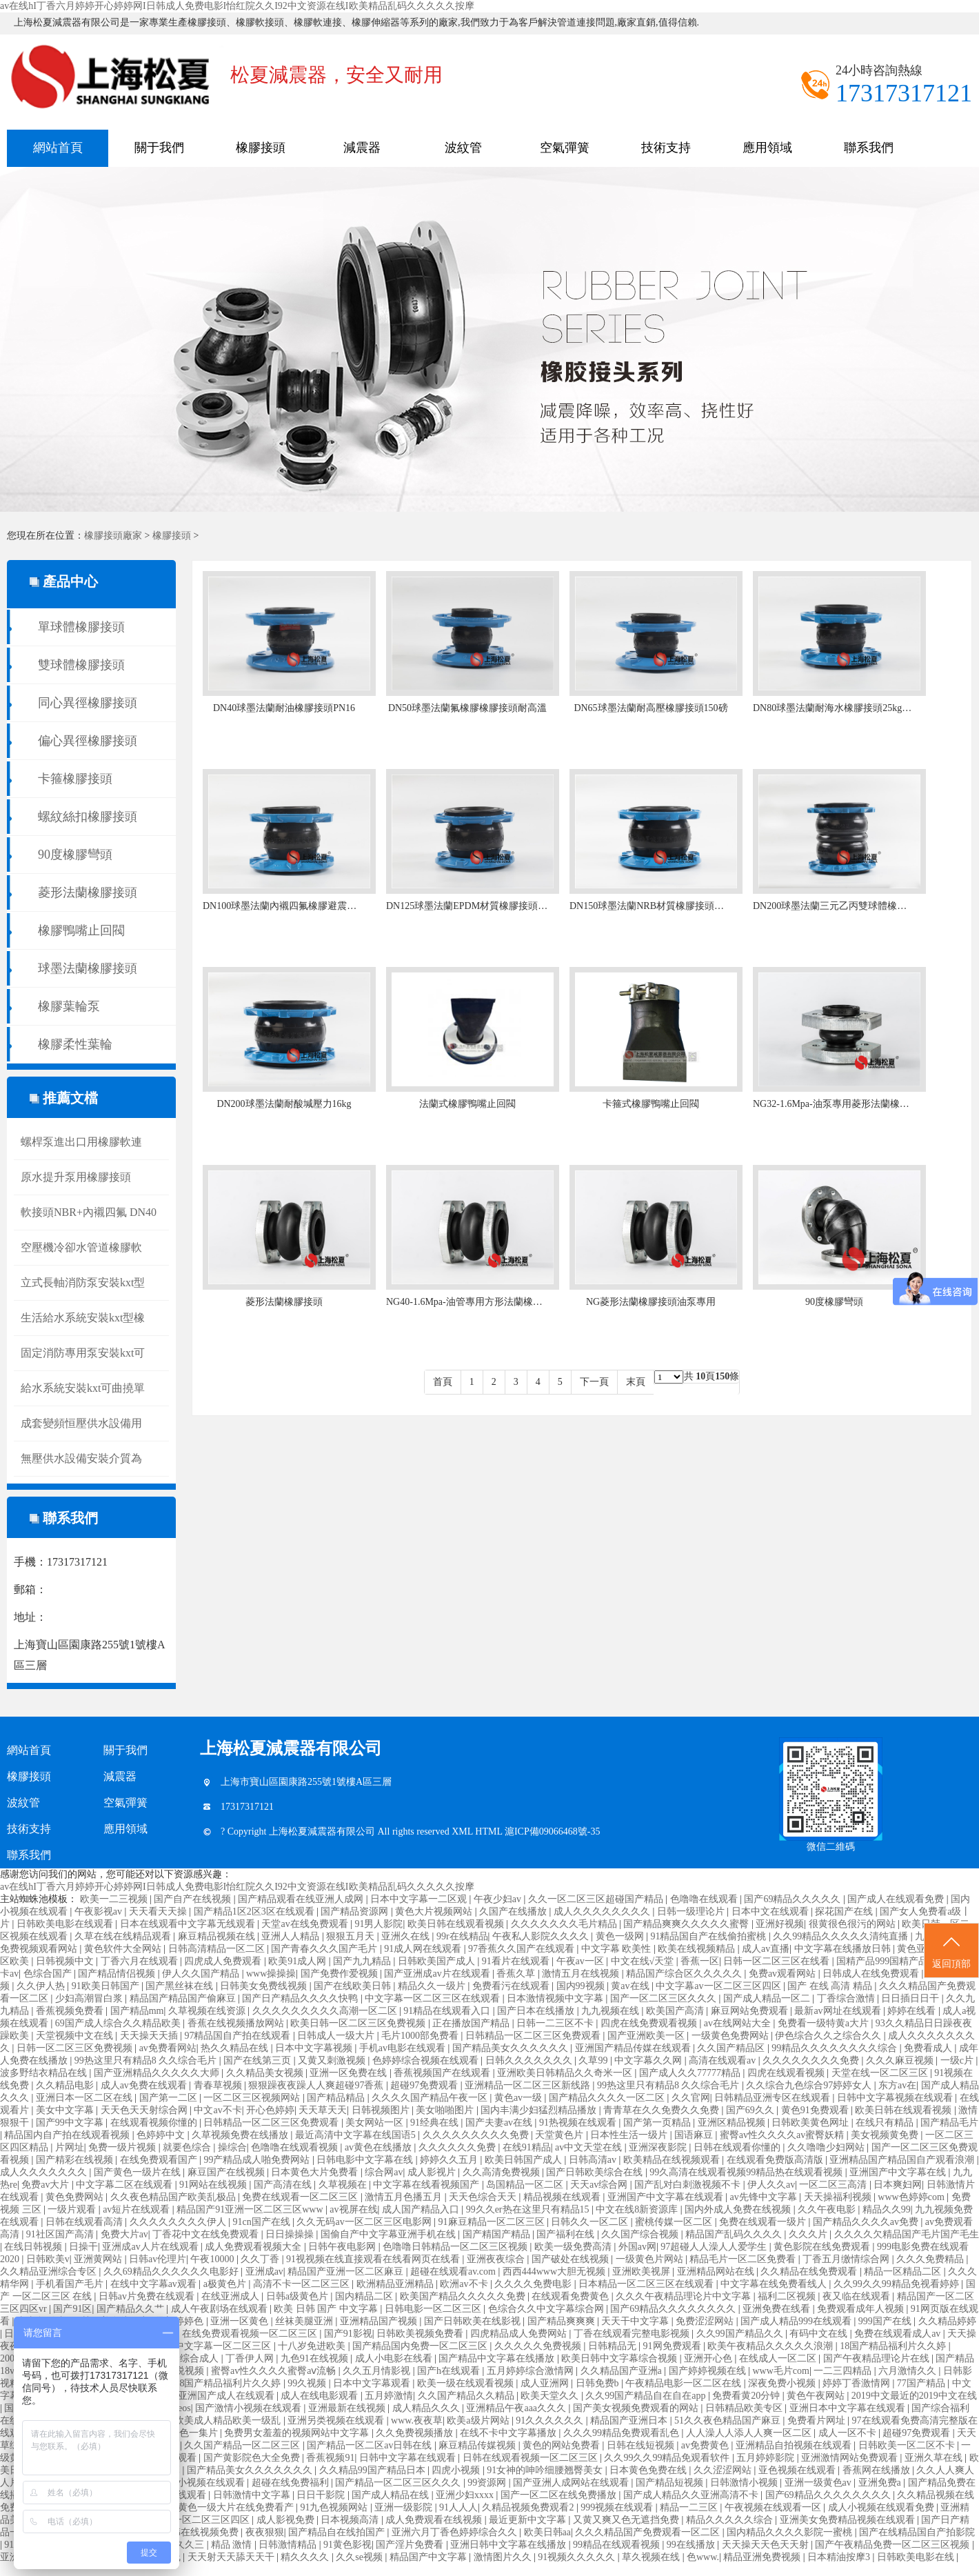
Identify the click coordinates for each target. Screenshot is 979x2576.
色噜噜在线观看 (705, 1899)
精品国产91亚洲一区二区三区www (250, 2209)
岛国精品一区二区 (526, 2184)
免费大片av (124, 2234)
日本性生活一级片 (630, 2135)
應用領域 (767, 147)
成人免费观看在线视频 (435, 2520)
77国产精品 (922, 2383)
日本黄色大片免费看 (316, 2172)
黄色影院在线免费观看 (823, 2246)
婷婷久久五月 (450, 2160)
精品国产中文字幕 (430, 2557)
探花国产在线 (845, 1911)
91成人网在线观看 (424, 1949)
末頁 (635, 1382)
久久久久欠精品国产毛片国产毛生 (906, 2234)
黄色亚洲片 (922, 1949)
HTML (490, 1831)
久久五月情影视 (378, 2371)
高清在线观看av (723, 2060)
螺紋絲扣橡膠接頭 (87, 816)
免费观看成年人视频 (862, 2309)
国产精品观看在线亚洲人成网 (302, 1899)
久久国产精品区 (732, 2048)
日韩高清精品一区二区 (218, 1949)
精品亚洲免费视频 (763, 2557)
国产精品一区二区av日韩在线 (370, 2445)
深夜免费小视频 (783, 2383)
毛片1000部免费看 (421, 2035)
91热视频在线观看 (579, 2122)
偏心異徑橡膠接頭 (87, 741)
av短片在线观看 (137, 2209)
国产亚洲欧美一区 (647, 2035)
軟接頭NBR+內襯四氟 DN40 (89, 1212)
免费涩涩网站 (706, 2321)
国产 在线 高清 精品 (830, 1986)
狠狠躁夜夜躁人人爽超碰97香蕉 (317, 2085)
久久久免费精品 (931, 2259)
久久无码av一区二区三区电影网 (365, 2222)
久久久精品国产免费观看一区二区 (649, 2532)
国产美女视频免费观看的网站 (637, 2408)
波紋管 (463, 147)
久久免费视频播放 (416, 2433)
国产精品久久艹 (132, 2309)
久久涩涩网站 (724, 2470)
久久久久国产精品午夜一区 (431, 2098)
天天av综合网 (600, 2184)
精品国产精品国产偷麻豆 (184, 1998)
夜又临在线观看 (857, 2296)
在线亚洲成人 (231, 2296)
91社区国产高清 (61, 2234)
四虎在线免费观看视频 (650, 2023)
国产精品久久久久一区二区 (608, 2098)
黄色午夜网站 (817, 2395)
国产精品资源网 (356, 1911)
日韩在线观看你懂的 (738, 2147)
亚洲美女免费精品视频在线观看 (849, 2520)
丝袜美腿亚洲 (305, 2321)
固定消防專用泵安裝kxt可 (83, 1353)
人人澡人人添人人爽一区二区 (750, 2433)
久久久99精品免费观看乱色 (622, 2433)
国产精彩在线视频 (76, 2160)
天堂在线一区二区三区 (881, 2073)
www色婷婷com (912, 2197)
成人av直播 (765, 1949)
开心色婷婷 (270, 2110)
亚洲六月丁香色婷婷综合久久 (456, 2532)
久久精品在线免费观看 (810, 2271)
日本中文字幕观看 (373, 2383)
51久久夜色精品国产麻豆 (728, 2420)
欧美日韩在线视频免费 (191, 2532)
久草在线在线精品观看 (124, 1936)
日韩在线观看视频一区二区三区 (531, 2458)
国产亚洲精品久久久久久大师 (158, 2073)
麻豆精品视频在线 (218, 1936)
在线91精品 (527, 2147)
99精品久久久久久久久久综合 (835, 2048)
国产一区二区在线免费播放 (560, 2495)
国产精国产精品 (498, 2234)
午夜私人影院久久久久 (542, 1936)
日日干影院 (321, 2495)
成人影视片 (432, 2172)
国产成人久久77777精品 (691, 2073)
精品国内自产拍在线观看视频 (68, 2135)
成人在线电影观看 (321, 2395)
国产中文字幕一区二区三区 (214, 2346)
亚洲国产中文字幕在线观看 (666, 2197)
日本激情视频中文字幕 (556, 1998)
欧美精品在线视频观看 (673, 2160)
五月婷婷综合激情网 (531, 2371)
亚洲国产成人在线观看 (227, 2395)
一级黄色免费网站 (731, 2035)
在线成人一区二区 (779, 2358)
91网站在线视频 (214, 2184)
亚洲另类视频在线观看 (337, 2420)
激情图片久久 (504, 2557)
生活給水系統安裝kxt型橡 (83, 1318)
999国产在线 (886, 2321)
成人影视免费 (286, 2520)
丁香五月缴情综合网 (847, 2259)
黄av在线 (631, 1986)
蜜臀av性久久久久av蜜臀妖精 (783, 2135)
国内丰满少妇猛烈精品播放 (540, 2110)
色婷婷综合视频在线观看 (426, 2060)
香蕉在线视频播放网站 (237, 2023)
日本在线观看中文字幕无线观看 (189, 1924)
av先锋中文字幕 (765, 2197)
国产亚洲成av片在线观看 (438, 1973)
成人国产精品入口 (422, 2209)
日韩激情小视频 (745, 2482)
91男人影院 (378, 1924)
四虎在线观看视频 (787, 2073)
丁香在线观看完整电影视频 (633, 2333)
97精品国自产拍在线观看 (238, 2035)
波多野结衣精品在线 (45, 2073)
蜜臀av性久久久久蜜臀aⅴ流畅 (275, 2371)
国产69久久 (751, 2110)
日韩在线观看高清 (85, 2222)
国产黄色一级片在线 (138, 2172)
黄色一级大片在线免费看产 (237, 2507)
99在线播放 (692, 2544)
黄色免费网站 (76, 2197)
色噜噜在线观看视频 (296, 2147)
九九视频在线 (611, 2011)
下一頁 (594, 1382)
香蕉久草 (517, 1973)
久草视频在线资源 (208, 2011)
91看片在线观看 (517, 1961)
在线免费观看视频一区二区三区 (251, 2333)
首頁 (442, 1382)
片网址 (69, 2147)
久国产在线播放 (514, 1911)
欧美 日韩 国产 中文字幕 (327, 2309)
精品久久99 (886, 2209)
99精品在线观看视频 (618, 2544)
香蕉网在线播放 (877, 2470)
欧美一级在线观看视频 (466, 2383)
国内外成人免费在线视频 (739, 2209)
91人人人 (458, 2507)
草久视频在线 (652, 2557)
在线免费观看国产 (160, 2160)
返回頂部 (951, 1951)
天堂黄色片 (560, 2135)
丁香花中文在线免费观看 (206, 2234)
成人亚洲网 (546, 2383)
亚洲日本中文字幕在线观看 (848, 2408)
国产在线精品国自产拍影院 (917, 2532)
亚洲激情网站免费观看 (850, 2458)
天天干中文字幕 (636, 2321)
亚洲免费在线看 (778, 2309)
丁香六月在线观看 (141, 1961)
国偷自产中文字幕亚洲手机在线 (389, 2234)
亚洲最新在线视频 (348, 2408)
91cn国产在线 (262, 2222)
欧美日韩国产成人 (525, 2160)
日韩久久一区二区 (591, 2222)
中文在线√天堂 (643, 1961)
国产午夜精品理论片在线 (877, 2358)
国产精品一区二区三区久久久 (399, 2482)
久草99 (594, 2060)
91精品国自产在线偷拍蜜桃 (709, 1936)
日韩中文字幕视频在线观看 (896, 2098)
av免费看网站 (167, 2048)
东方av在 (897, 2085)
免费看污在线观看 (512, 1986)
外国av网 (637, 2246)
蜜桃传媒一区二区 (675, 2222)
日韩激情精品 (289, 2544)
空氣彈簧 (564, 147)
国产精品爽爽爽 (562, 2321)
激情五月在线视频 (582, 1973)
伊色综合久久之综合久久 (829, 2035)
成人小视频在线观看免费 (882, 2507)
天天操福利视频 (839, 2197)
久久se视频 (360, 2557)
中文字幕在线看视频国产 (427, 2184)
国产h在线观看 (450, 2371)
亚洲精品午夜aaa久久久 (517, 2408)
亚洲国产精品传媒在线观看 (634, 2048)
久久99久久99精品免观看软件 (668, 2458)
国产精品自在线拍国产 (337, 2532)
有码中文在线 (819, 2333)
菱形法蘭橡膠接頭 (87, 892)
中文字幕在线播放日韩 (844, 1949)
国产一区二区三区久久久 (664, 1998)
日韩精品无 (613, 2346)
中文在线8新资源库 (638, 2209)
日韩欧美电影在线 (917, 2557)
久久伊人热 (42, 1986)
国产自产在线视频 (194, 1899)
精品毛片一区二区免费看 (743, 2259)
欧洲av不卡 (465, 2284)
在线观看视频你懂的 (155, 2122)
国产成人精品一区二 (768, 1998)
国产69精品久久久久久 (793, 1899)
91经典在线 (435, 2122)
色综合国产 (48, 1973)
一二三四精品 (844, 2371)
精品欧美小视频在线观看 (193, 2482)
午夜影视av (99, 1911)
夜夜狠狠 (264, 2532)
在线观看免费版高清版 (776, 2160)
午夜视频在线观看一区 (774, 2507)
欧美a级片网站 (479, 2420)
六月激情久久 (908, 2371)
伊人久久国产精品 (202, 1973)
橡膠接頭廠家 (113, 535)
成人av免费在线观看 (145, 2085)
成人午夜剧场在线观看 (220, 2309)
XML (463, 1831)
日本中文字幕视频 (315, 2048)
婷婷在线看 (912, 2011)
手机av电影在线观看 (403, 2048)
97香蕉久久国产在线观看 (522, 1949)
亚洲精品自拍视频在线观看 (795, 2445)
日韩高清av (594, 2160)
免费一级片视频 (123, 2147)
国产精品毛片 (949, 2122)
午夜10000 (213, 2259)
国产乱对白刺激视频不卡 (688, 2184)
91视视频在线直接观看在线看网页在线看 (374, 2259)
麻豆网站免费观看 (751, 2011)
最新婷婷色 (180, 2321)
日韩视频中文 (66, 1961)
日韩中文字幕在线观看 (408, 2458)
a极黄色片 (226, 2284)
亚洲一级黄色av (819, 2482)
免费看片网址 (817, 2420)
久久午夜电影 (828, 2209)
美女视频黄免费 (886, 2135)
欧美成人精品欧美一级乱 (228, 2420)
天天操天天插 (150, 2035)
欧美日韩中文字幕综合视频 (620, 2358)
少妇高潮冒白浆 (90, 1998)
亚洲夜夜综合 (497, 2259)
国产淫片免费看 (411, 2544)
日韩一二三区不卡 (556, 2023)
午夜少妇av (499, 1899)
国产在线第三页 (258, 2060)
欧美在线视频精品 (698, 1949)
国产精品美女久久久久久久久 (251, 2470)
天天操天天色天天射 (766, 2544)
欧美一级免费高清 (574, 2246)
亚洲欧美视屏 (642, 2271)
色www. (703, 2557)
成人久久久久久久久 (45, 2172)
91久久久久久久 (551, 2420)
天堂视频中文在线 (76, 2035)
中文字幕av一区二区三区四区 (719, 1986)
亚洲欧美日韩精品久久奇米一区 (566, 2073)
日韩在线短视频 (642, 2445)
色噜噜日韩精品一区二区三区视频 (456, 2246)
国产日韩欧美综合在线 (595, 2172)
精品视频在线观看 (563, 2197)
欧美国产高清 (676, 2011)
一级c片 (958, 2060)
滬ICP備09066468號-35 (552, 1831)
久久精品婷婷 (947, 2321)
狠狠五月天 (351, 1936)
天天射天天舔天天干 (232, 2557)
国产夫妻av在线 (500, 2122)
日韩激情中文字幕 (253, 2495)
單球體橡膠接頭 (81, 627)
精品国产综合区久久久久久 (685, 1973)
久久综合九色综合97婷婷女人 (810, 2085)
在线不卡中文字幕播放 (509, 2433)
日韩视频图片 (382, 2110)
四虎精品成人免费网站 (519, 2333)
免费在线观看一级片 (764, 2222)
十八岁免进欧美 (313, 2346)
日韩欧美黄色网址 (811, 2122)
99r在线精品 (462, 1936)
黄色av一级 (519, 2098)
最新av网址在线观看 (838, 2011)
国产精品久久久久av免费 (867, 2222)
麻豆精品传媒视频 (478, 2445)
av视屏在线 (353, 2209)
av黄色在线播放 (379, 2147)
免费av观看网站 (783, 1973)
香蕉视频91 (330, 2458)
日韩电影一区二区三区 (434, 2309)
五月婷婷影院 (766, 2458)
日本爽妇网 (898, 2184)
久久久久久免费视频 (539, 2346)
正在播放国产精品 (472, 2023)
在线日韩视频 (34, 2246)
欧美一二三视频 (115, 1899)
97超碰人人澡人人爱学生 (714, 2246)
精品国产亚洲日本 (630, 2420)
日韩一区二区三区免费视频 (76, 2048)
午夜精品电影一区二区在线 (684, 2383)
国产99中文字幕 (71, 2122)
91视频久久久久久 (578, 2557)
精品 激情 (232, 2544)
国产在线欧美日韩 (354, 1986)
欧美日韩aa (547, 2532)
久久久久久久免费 (458, 2147)
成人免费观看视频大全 (254, 2246)
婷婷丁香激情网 (857, 2383)
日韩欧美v (48, 2259)
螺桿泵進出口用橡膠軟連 (81, 1142)
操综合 (232, 2147)
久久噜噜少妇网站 (827, 2147)
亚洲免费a (881, 2482)
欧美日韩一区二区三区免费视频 (359, 2023)
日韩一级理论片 (692, 1911)
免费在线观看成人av (898, 2333)
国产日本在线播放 (537, 2011)
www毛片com (780, 2371)
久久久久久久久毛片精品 (565, 1924)
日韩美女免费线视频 (265, 1986)
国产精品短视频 (671, 2482)
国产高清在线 (284, 2184)
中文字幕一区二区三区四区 (193, 2520)
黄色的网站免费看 (563, 2445)
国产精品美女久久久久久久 (511, 2048)
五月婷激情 (389, 2395)
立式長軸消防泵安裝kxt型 (83, 1282)
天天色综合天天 (484, 2197)
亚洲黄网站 (99, 2259)
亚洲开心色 (709, 2358)
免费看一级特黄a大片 (824, 2023)
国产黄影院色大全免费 (253, 2458)
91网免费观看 (673, 2346)
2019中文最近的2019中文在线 (914, 2395)
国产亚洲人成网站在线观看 (572, 2482)
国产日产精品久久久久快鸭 (301, 1998)
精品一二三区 (690, 2507)
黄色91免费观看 (816, 2110)
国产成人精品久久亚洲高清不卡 (692, 2495)
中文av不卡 (217, 2110)
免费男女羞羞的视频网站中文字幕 (298, 2433)
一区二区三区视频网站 (253, 2098)
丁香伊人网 (250, 2358)
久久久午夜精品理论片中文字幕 (685, 2296)
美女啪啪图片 (446, 2110)
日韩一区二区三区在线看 (777, 1961)
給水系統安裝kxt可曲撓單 (83, 1388)
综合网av (384, 2172)
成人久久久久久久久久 (603, 1911)
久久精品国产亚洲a (623, 2371)
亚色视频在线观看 (798, 2470)
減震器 (362, 147)
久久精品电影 (66, 2085)
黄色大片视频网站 (435, 1911)
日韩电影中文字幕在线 (366, 2160)
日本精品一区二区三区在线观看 (647, 2284)
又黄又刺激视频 (333, 2060)
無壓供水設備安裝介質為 (81, 1458)
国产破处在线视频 (572, 2259)
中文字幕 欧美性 (617, 1949)
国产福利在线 (566, 2234)
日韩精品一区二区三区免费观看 (534, 2035)
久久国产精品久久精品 (467, 2395)
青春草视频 (219, 2085)
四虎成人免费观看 (224, 1961)
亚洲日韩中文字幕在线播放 (509, 2544)
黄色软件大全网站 (124, 1949)
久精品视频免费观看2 (529, 2507)
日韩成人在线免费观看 (872, 1973)
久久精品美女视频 (266, 2073)
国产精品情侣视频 (118, 1973)
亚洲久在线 (406, 1936)
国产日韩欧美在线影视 (473, 2321)
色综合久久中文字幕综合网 (547, 2309)
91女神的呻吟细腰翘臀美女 (546, 2470)
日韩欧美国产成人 (438, 1961)
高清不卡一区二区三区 (302, 2284)
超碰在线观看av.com (454, 2271)
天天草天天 (323, 2110)
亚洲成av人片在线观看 (151, 2246)
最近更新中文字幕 (529, 2520)
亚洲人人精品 (291, 1936)
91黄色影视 (347, 2544)
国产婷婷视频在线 (709, 2371)
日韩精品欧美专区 (745, 2408)
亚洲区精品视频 (733, 2122)
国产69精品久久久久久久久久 (674, 2309)
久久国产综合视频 (641, 2234)
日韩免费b (599, 2383)
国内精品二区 (365, 2296)
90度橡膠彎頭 (75, 854)
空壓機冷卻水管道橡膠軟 (81, 1247)
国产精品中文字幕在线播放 (497, 2358)
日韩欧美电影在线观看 (66, 1924)
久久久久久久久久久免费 (477, 2135)
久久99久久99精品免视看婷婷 (898, 2284)
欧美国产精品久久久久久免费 (464, 2296)
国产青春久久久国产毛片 (325, 1949)
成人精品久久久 (427, 2408)
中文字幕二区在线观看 (125, 2184)
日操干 (83, 2246)
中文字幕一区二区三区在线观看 (434, 1998)
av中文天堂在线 (590, 2147)
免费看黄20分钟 (747, 2395)
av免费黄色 (706, 2445)
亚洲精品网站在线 (717, 2271)
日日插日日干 (911, 1998)
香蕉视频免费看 (71, 2011)
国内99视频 (581, 1986)
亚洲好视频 (780, 1924)
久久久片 (809, 2234)
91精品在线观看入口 (448, 2011)
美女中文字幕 (66, 2110)
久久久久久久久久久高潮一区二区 (326, 2011)
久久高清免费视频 (503, 2172)
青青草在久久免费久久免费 (662, 2110)
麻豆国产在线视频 (228, 2172)
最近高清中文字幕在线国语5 (356, 2135)
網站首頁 (58, 147)
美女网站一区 (375, 2122)
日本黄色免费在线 (649, 2470)
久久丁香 (261, 2259)
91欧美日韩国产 (107, 1986)
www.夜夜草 (417, 2420)
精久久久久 (306, 2557)
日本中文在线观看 (771, 1911)
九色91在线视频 (316, 2358)
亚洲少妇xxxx (466, 2495)
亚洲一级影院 (404, 2507)
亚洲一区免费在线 (350, 2073)
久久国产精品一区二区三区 (243, 2445)
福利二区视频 (788, 2296)
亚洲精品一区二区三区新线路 (529, 2085)
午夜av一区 (581, 1961)
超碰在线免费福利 (292, 2482)
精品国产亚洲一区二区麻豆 (346, 2271)
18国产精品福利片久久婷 (894, 2346)
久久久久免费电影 (534, 2284)
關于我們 (159, 147)
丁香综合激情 (847, 1998)
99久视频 (308, 2383)
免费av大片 (46, 2184)
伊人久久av (771, 2184)
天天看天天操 (159, 1911)
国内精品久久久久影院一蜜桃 (791, 2532)
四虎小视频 (457, 2470)
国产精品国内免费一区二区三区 (421, 2346)
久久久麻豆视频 (901, 2060)
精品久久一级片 (433, 1986)
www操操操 (271, 1973)
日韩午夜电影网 (343, 2246)
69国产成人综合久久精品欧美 (119, 2023)
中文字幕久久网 (649, 2060)
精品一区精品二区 (904, 2271)
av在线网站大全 (739, 2023)
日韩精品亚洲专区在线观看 (773, 2098)
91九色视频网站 (335, 2507)
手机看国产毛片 (71, 2284)
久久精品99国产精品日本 (373, 2470)
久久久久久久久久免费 (812, 2060)
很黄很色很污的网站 (853, 1924)
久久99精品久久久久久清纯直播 (842, 1936)
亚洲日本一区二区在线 (85, 2098)
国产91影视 (348, 2333)
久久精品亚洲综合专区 (49, 2271)
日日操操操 (290, 2234)
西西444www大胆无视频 (555, 2271)
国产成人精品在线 (392, 2495)
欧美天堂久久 (551, 2395)
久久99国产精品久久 (741, 2333)
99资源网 (488, 2482)
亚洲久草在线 (935, 2458)
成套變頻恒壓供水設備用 (81, 1423)
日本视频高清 (351, 2520)
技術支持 (666, 147)
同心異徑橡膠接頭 (87, 703)
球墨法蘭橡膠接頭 (87, 968)
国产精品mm (137, 2011)
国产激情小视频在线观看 (249, 2408)
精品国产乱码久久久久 (735, 2234)
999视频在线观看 (618, 2507)
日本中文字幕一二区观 (420, 1899)
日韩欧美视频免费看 (421, 2333)
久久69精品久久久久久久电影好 (172, 2271)
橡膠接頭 (260, 147)
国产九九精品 (363, 1961)
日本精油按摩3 (840, 2557)
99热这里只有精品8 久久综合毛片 (146, 2060)
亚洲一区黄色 (240, 2321)
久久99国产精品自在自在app (646, 2395)
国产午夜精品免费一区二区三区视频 (893, 2544)
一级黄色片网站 (651, 2259)
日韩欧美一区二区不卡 (908, 2445)
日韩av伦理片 (157, 2259)
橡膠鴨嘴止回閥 (81, 930)
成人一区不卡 (848, 2433)
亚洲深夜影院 (659, 2147)
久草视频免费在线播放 (241, 2135)
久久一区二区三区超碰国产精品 (597, 1899)
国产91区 (72, 2309)
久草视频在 (344, 2184)
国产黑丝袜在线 (180, 1986)
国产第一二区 (169, 2098)
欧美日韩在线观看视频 (457, 1924)
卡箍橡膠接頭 (75, 779)
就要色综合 (188, 2147)
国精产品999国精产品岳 (888, 1961)
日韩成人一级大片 (337, 2035)
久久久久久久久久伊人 (179, 2222)
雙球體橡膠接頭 (81, 665)
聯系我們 (869, 147)
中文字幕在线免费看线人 (774, 2284)
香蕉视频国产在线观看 (443, 2073)
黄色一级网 (621, 1936)
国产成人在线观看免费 (897, 1899)
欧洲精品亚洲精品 (396, 2284)
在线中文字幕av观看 (154, 2284)
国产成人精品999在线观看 (797, 2321)
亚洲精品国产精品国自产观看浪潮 (903, 2160)
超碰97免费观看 (425, 2085)
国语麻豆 (695, 2135)
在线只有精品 (886, 2122)
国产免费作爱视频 (341, 1973)
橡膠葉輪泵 (69, 1006)
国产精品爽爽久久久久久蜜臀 (687, 1924)
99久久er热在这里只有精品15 (529, 2209)
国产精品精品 (337, 2098)
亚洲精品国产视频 (380, 2321)
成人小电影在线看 (395, 2358)
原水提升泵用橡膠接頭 (76, 1177)
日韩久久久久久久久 (530, 2060)
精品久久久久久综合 (731, 2520)
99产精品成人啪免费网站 (257, 2160)
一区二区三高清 (834, 2184)
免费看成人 (929, 2048)
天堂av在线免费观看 (305, 1924)
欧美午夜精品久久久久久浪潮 (771, 2346)
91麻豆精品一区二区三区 (492, 2222)
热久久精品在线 (236, 2048)
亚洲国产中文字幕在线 (899, 2172)
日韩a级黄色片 (298, 2296)
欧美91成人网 (298, 1961)
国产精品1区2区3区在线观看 (255, 1911)
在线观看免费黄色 (572, 2296)
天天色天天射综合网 (145, 2110)
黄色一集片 (195, 2433)
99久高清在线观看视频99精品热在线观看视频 (747, 2172)
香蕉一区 (699, 1961)
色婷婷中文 (162, 2135)
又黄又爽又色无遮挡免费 (627, 2520)
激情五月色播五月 (405, 2197)
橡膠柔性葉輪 (75, 1044)
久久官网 (691, 2098)
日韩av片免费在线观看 (148, 2296)
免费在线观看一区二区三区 (301, 2197)
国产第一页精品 (658, 2122)
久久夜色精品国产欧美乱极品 (174, 2197)
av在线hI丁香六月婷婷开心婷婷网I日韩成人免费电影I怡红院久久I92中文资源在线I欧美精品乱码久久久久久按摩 (237, 6)
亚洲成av (264, 2271)
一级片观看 (73, 2209)
